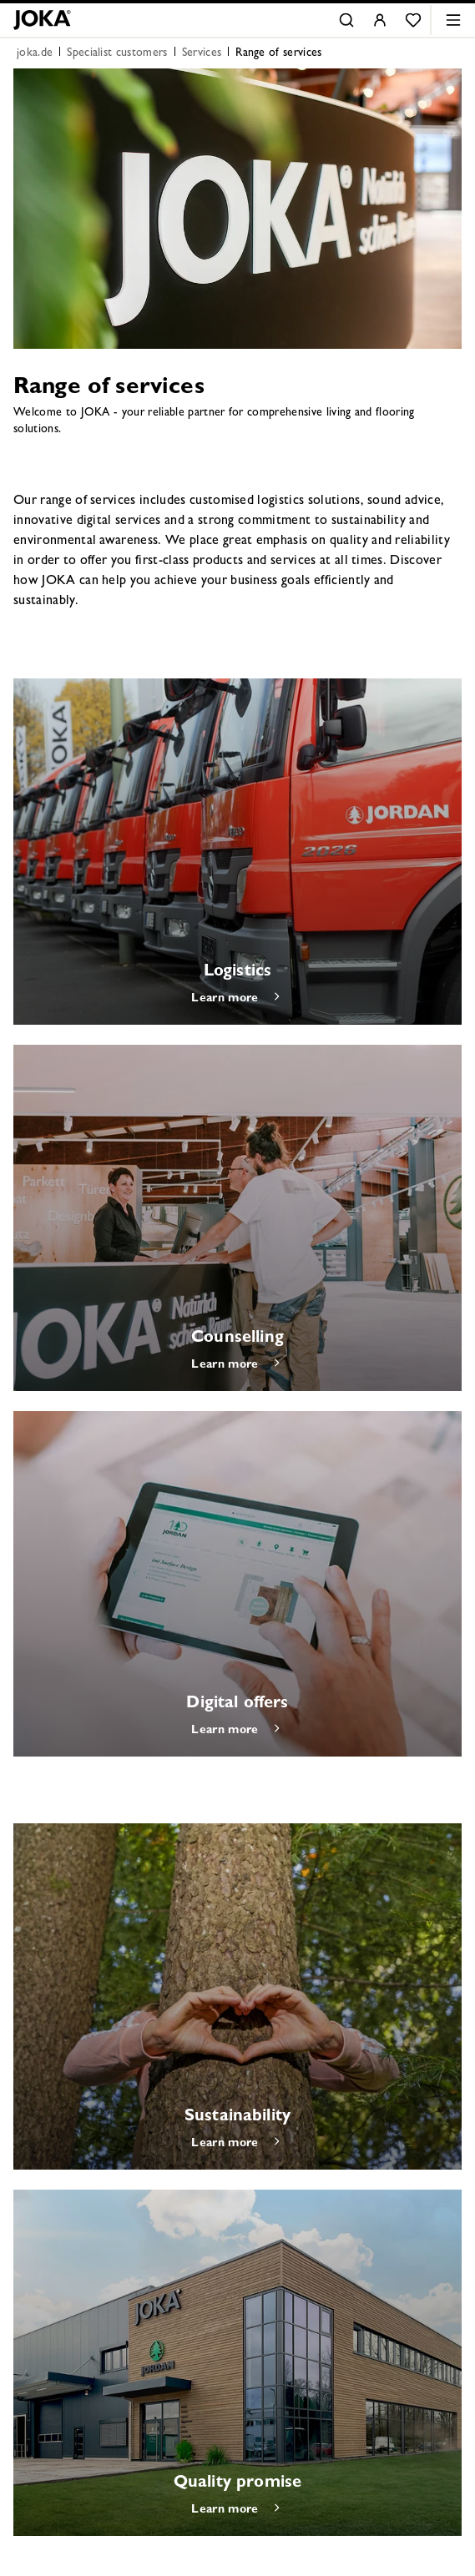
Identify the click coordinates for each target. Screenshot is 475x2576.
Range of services (278, 53)
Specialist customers (117, 53)
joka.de (35, 53)
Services (202, 53)
